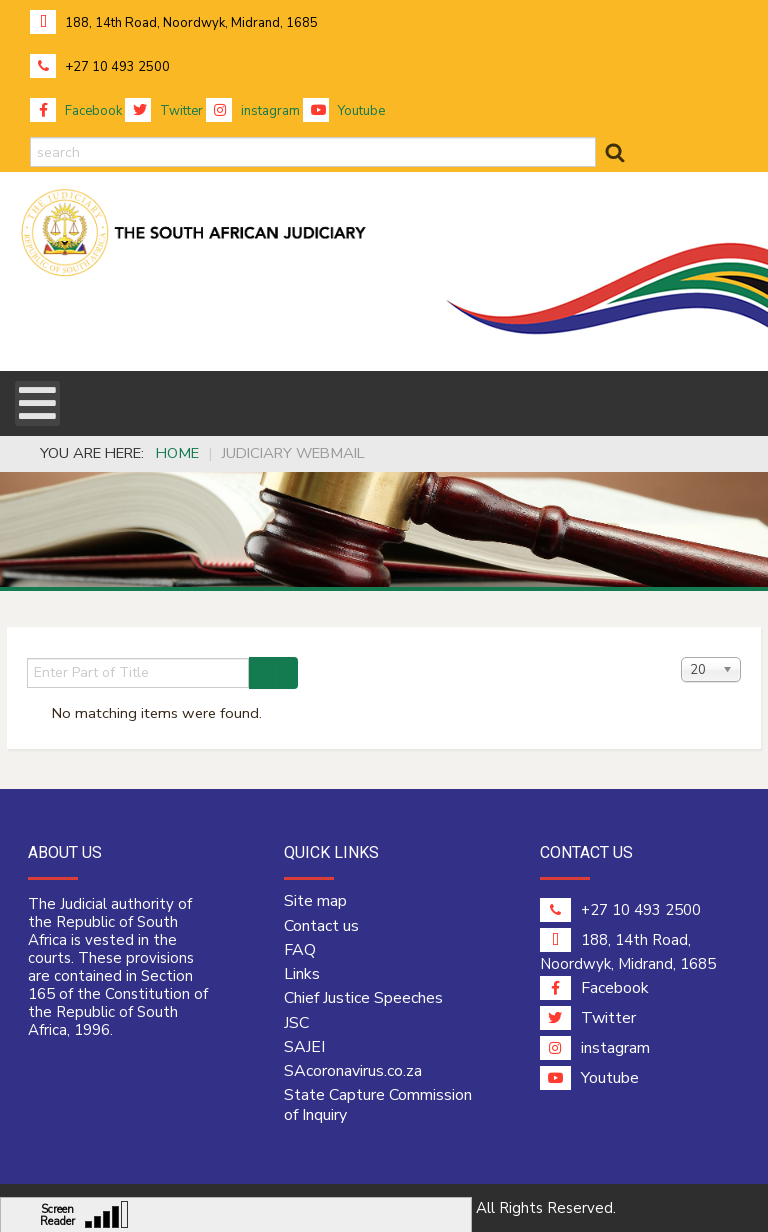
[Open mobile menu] (37, 403)
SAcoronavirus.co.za (353, 1071)
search (30, 137)
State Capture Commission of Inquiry (378, 1105)
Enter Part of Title (27, 657)
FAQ (300, 950)
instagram (253, 111)
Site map (315, 901)
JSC (296, 1023)
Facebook (76, 111)
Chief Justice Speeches (363, 998)
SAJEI (304, 1047)
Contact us (321, 926)
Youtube (344, 111)
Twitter (164, 111)
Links (302, 974)
